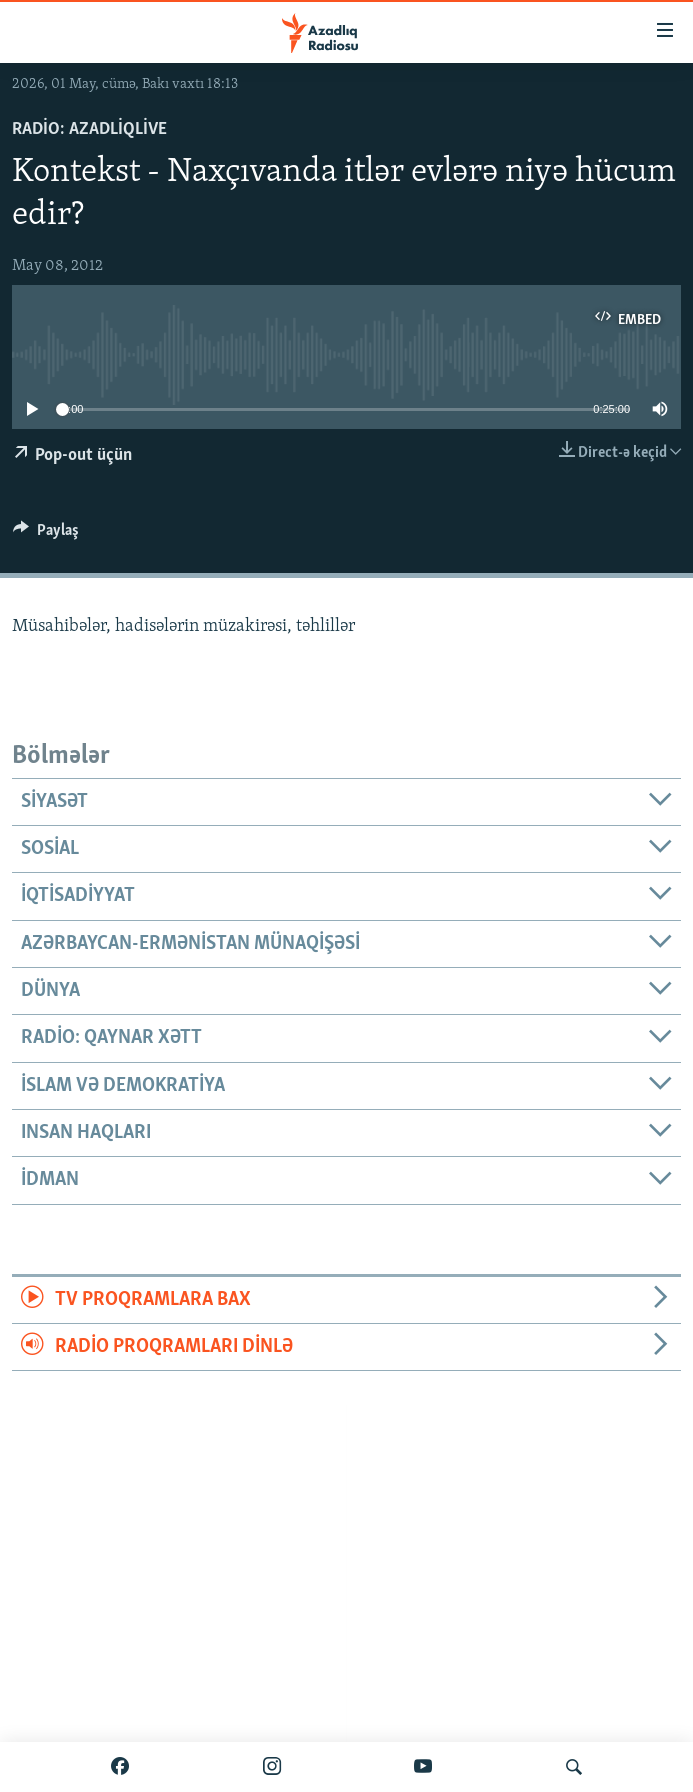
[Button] (46, 535)
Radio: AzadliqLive (89, 129)
